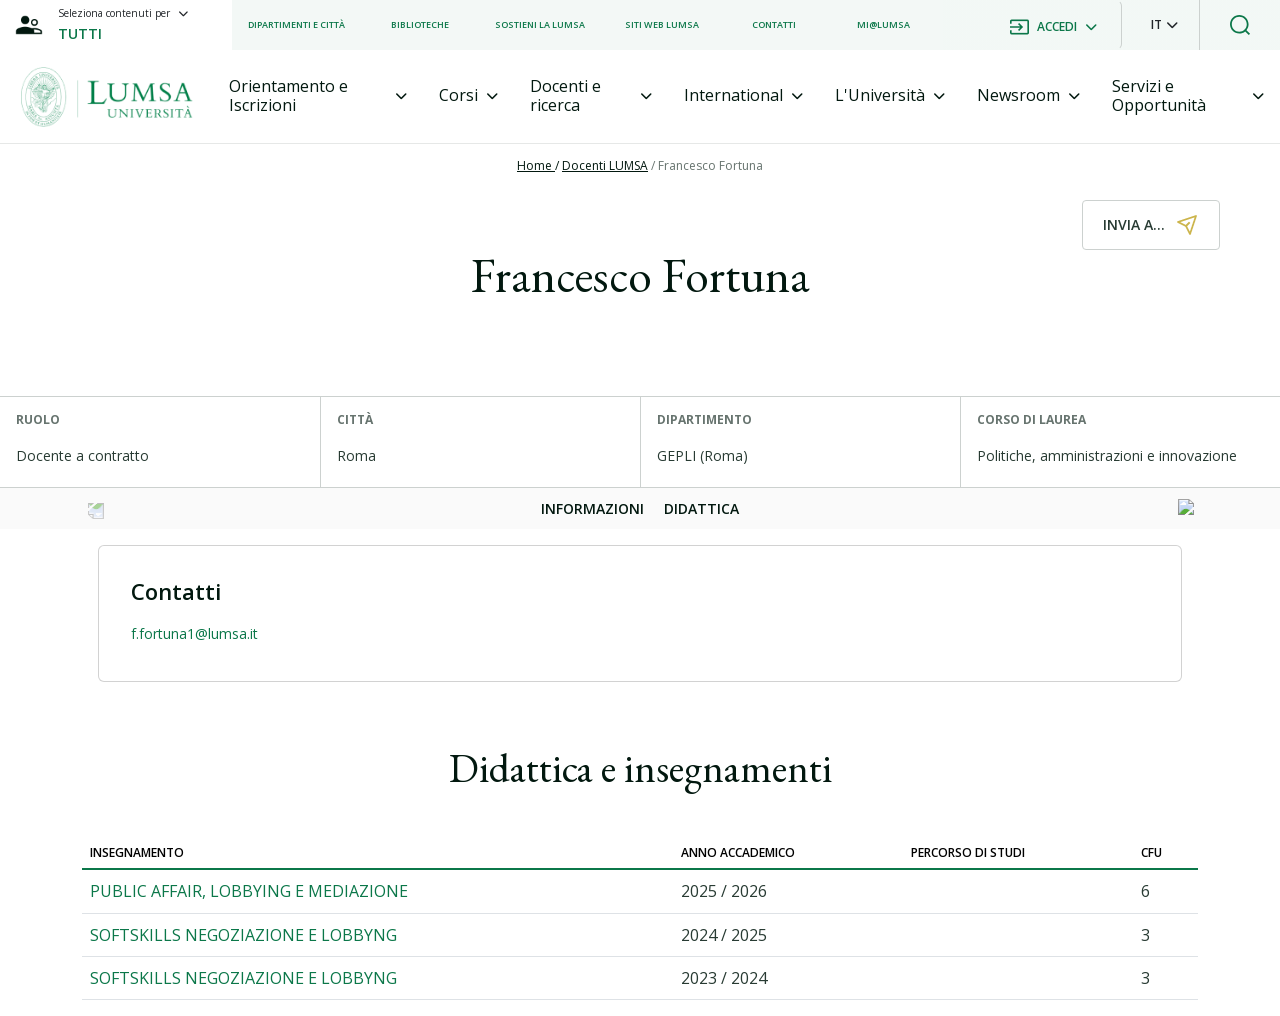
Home (536, 165)
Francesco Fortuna (710, 165)
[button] (1164, 25)
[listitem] (296, 25)
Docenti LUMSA (605, 165)
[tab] (318, 96)
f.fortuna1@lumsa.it (194, 633)
